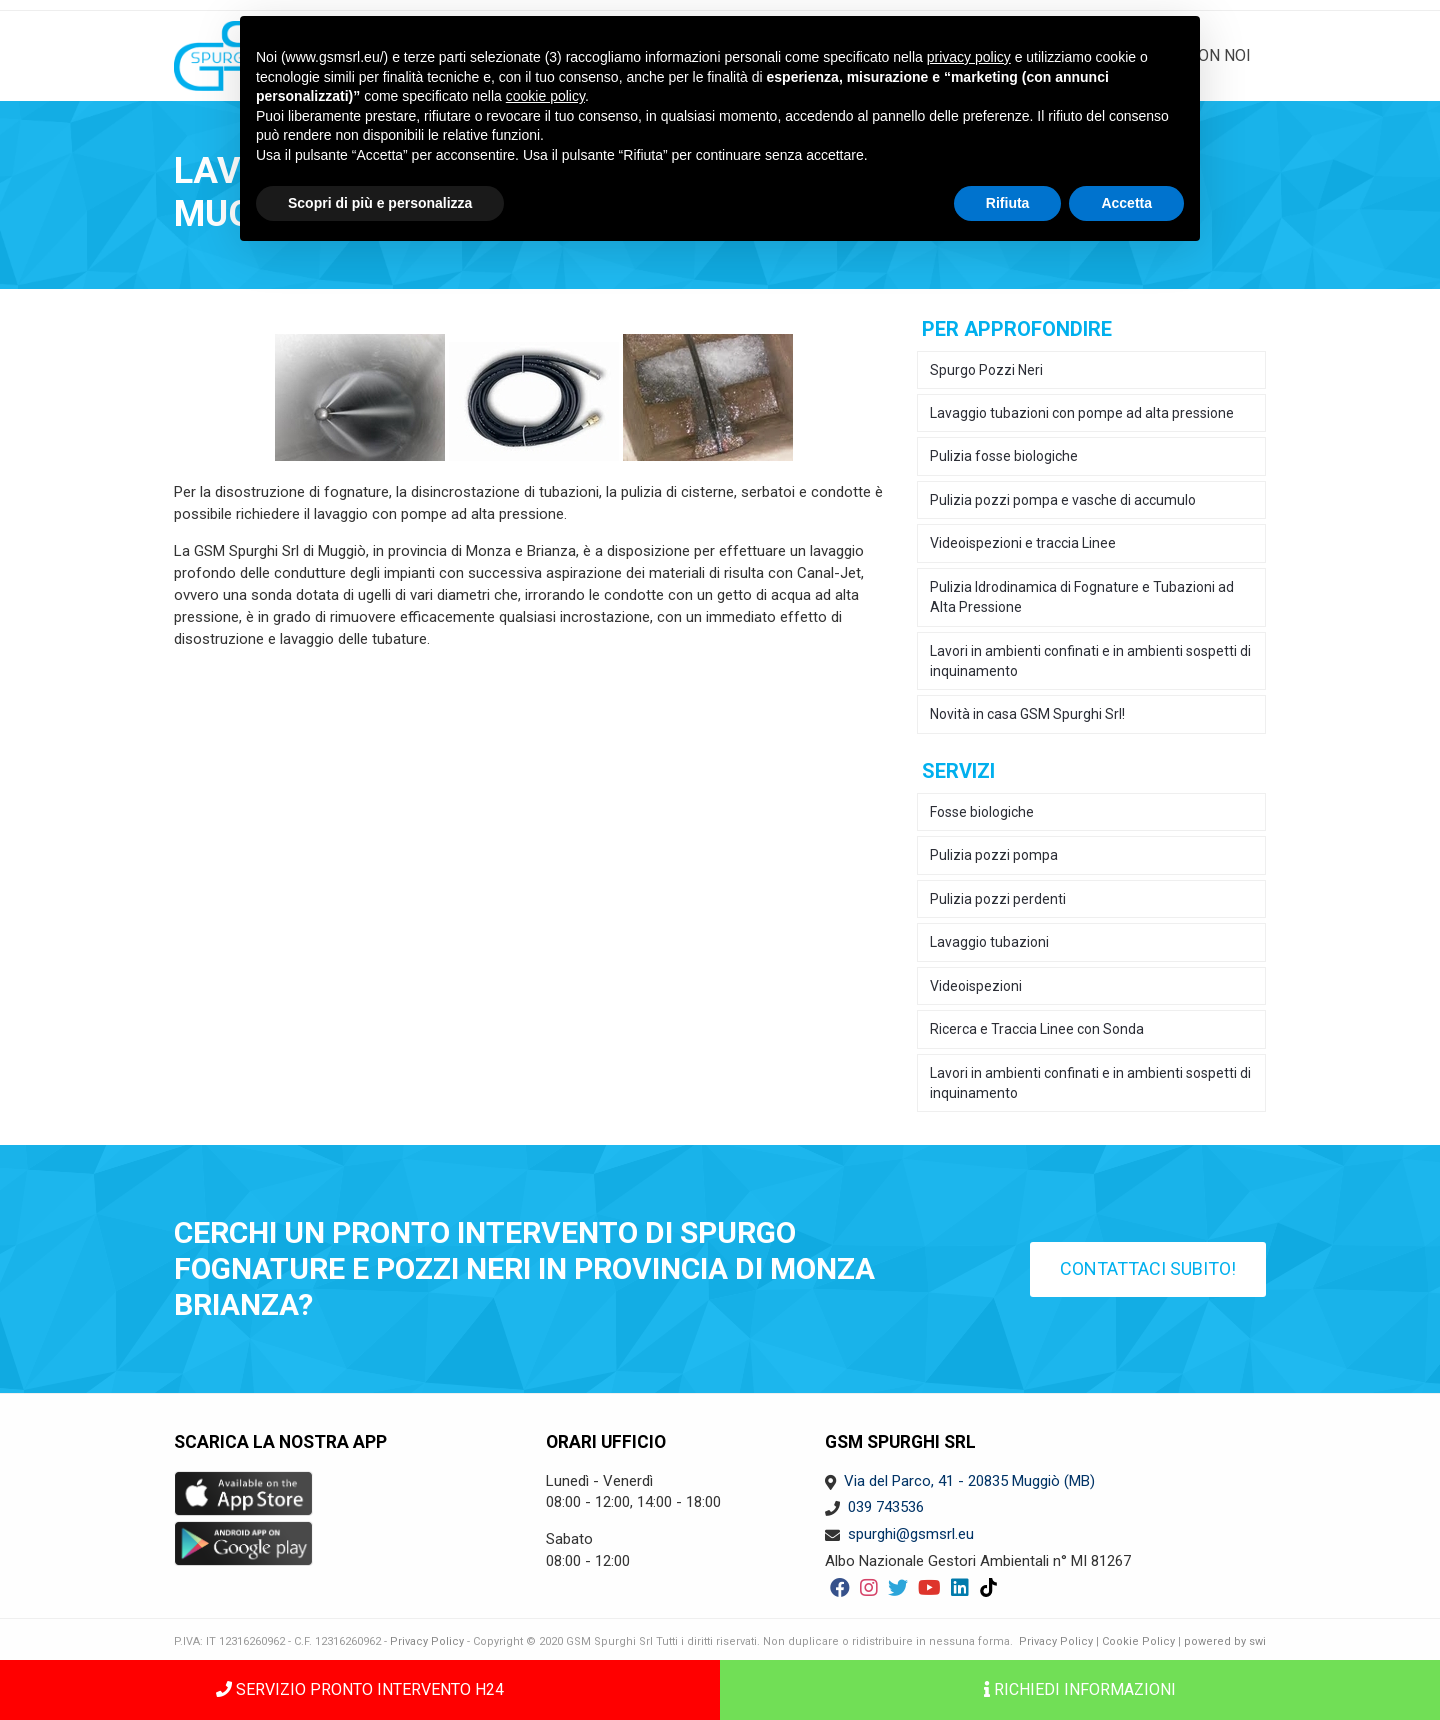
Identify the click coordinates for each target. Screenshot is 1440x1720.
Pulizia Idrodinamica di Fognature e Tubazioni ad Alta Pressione (1082, 597)
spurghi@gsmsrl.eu (911, 1534)
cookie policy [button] (545, 96)
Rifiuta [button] (1008, 203)
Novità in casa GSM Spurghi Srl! (1027, 714)
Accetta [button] (1126, 203)
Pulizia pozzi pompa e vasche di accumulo (1063, 500)
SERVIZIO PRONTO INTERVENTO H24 (360, 1689)
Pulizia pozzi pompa (994, 855)
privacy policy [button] (969, 57)
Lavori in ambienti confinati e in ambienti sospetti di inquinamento (1090, 661)
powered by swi (1225, 1641)
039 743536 (886, 1507)
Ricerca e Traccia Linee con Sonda (1037, 1029)
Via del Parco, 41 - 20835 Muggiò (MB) (969, 1481)
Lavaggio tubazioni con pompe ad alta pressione (1082, 413)
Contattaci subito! (1148, 1268)
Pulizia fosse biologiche (1004, 456)
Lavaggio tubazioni (989, 942)
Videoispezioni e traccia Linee (1023, 543)
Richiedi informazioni (1080, 1689)
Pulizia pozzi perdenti (998, 899)
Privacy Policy (427, 1641)
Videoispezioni (976, 986)
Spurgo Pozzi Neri (986, 370)
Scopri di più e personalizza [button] (380, 203)
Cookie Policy (1138, 1641)
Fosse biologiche (982, 812)
